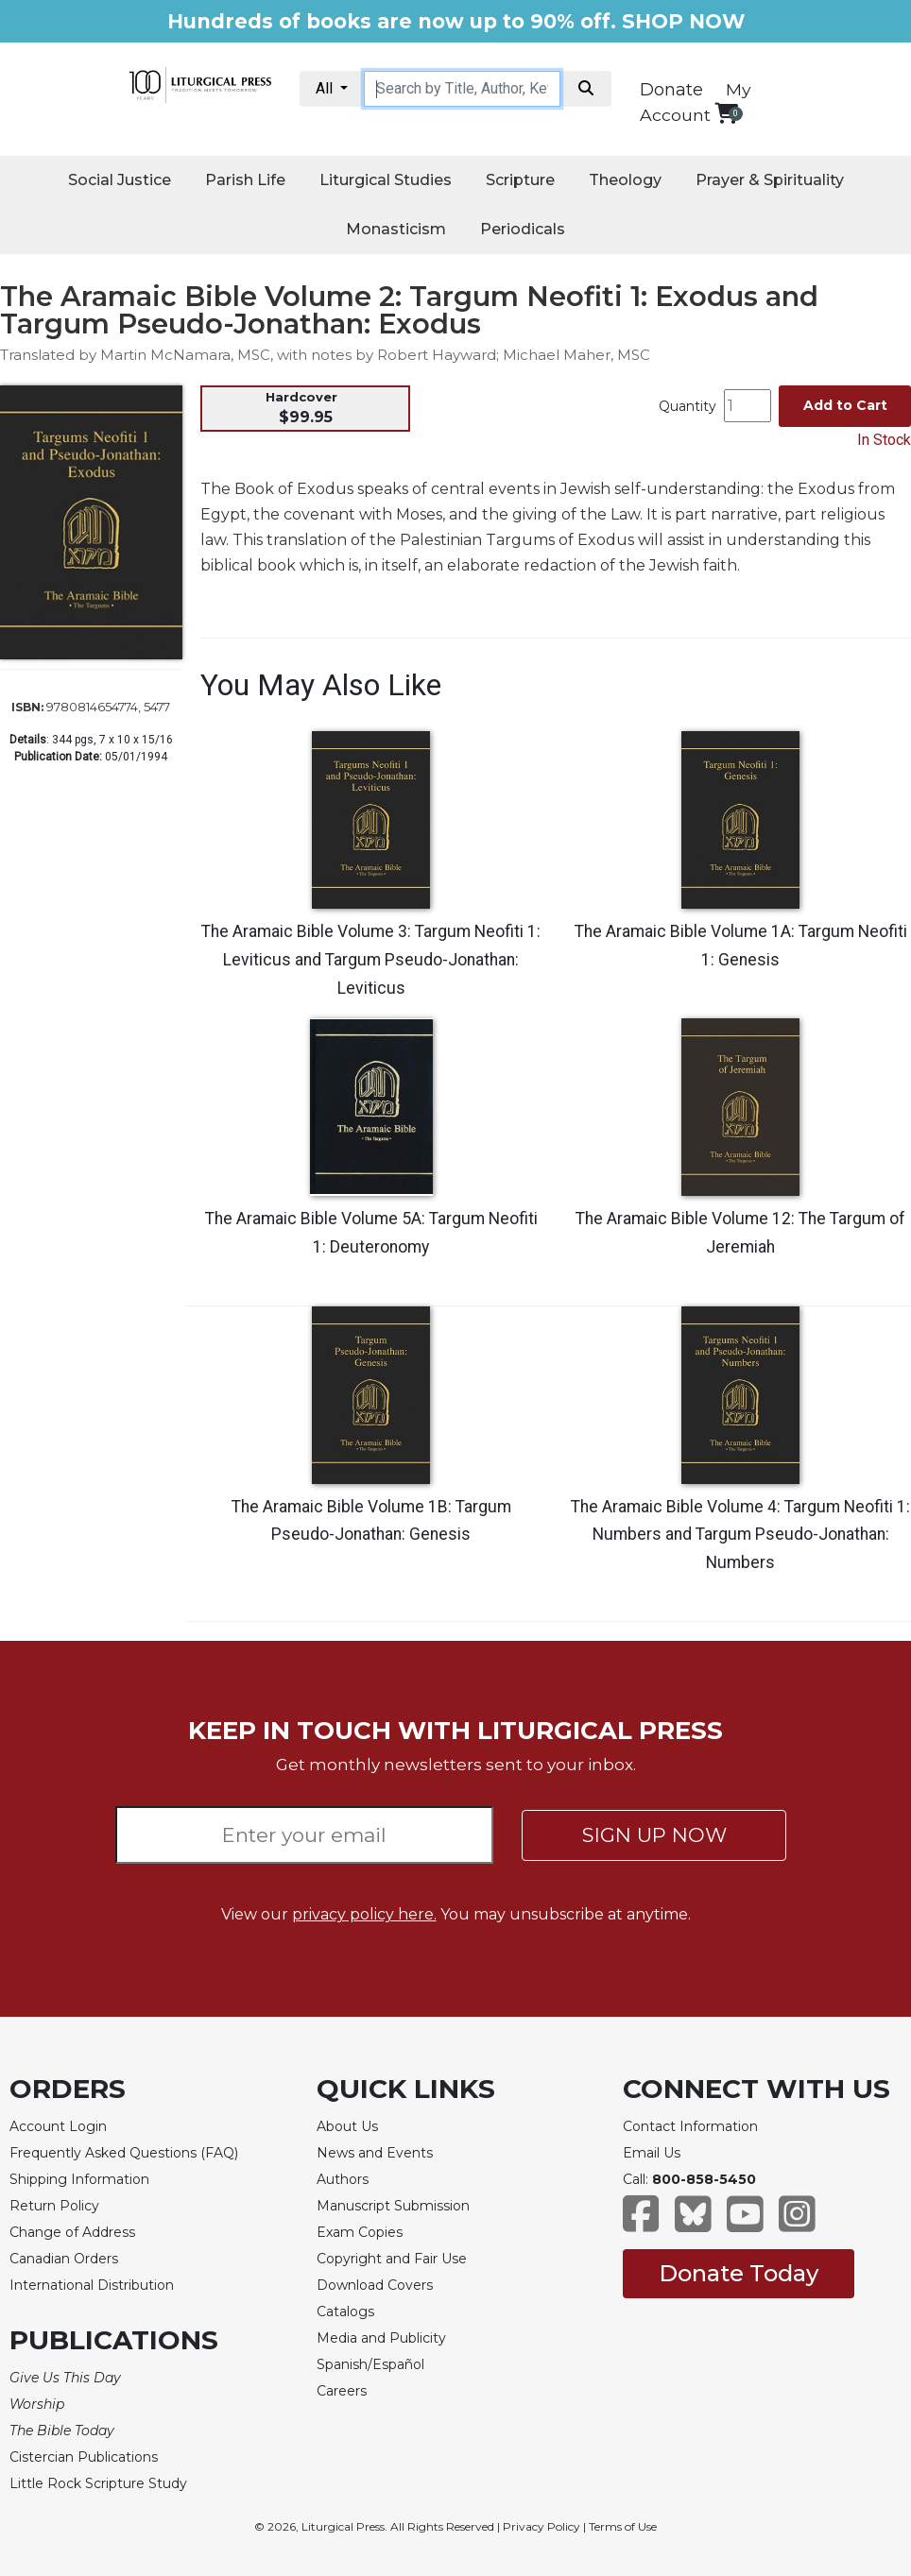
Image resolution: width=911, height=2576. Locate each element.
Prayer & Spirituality (770, 180)
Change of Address (72, 2232)
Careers (342, 2390)
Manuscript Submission (393, 2205)
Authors (343, 2179)
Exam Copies (360, 2232)
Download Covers (375, 2285)
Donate (671, 89)
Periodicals (522, 229)
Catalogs (345, 2311)
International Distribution (91, 2285)
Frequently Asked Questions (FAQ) (123, 2152)
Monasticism (396, 229)
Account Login (58, 2126)
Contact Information (690, 2126)
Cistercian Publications (83, 2456)
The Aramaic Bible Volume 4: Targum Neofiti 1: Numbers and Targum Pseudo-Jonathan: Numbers (740, 1535)
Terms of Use (623, 2526)
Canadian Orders (63, 2258)
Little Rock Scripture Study (98, 2483)
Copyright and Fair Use (392, 2258)
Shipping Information (79, 2179)
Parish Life (245, 180)
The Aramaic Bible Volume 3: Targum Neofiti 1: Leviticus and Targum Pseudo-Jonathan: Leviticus (371, 960)
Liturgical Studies (385, 180)
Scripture (520, 180)
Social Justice (119, 180)
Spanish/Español (370, 2364)
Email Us (651, 2152)
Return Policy (54, 2205)
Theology (625, 180)
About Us (347, 2126)
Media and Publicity (381, 2337)
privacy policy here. (364, 1914)
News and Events (375, 2152)
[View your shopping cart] (726, 112)
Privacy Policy (541, 2526)
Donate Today (738, 2273)
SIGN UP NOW (654, 1835)
